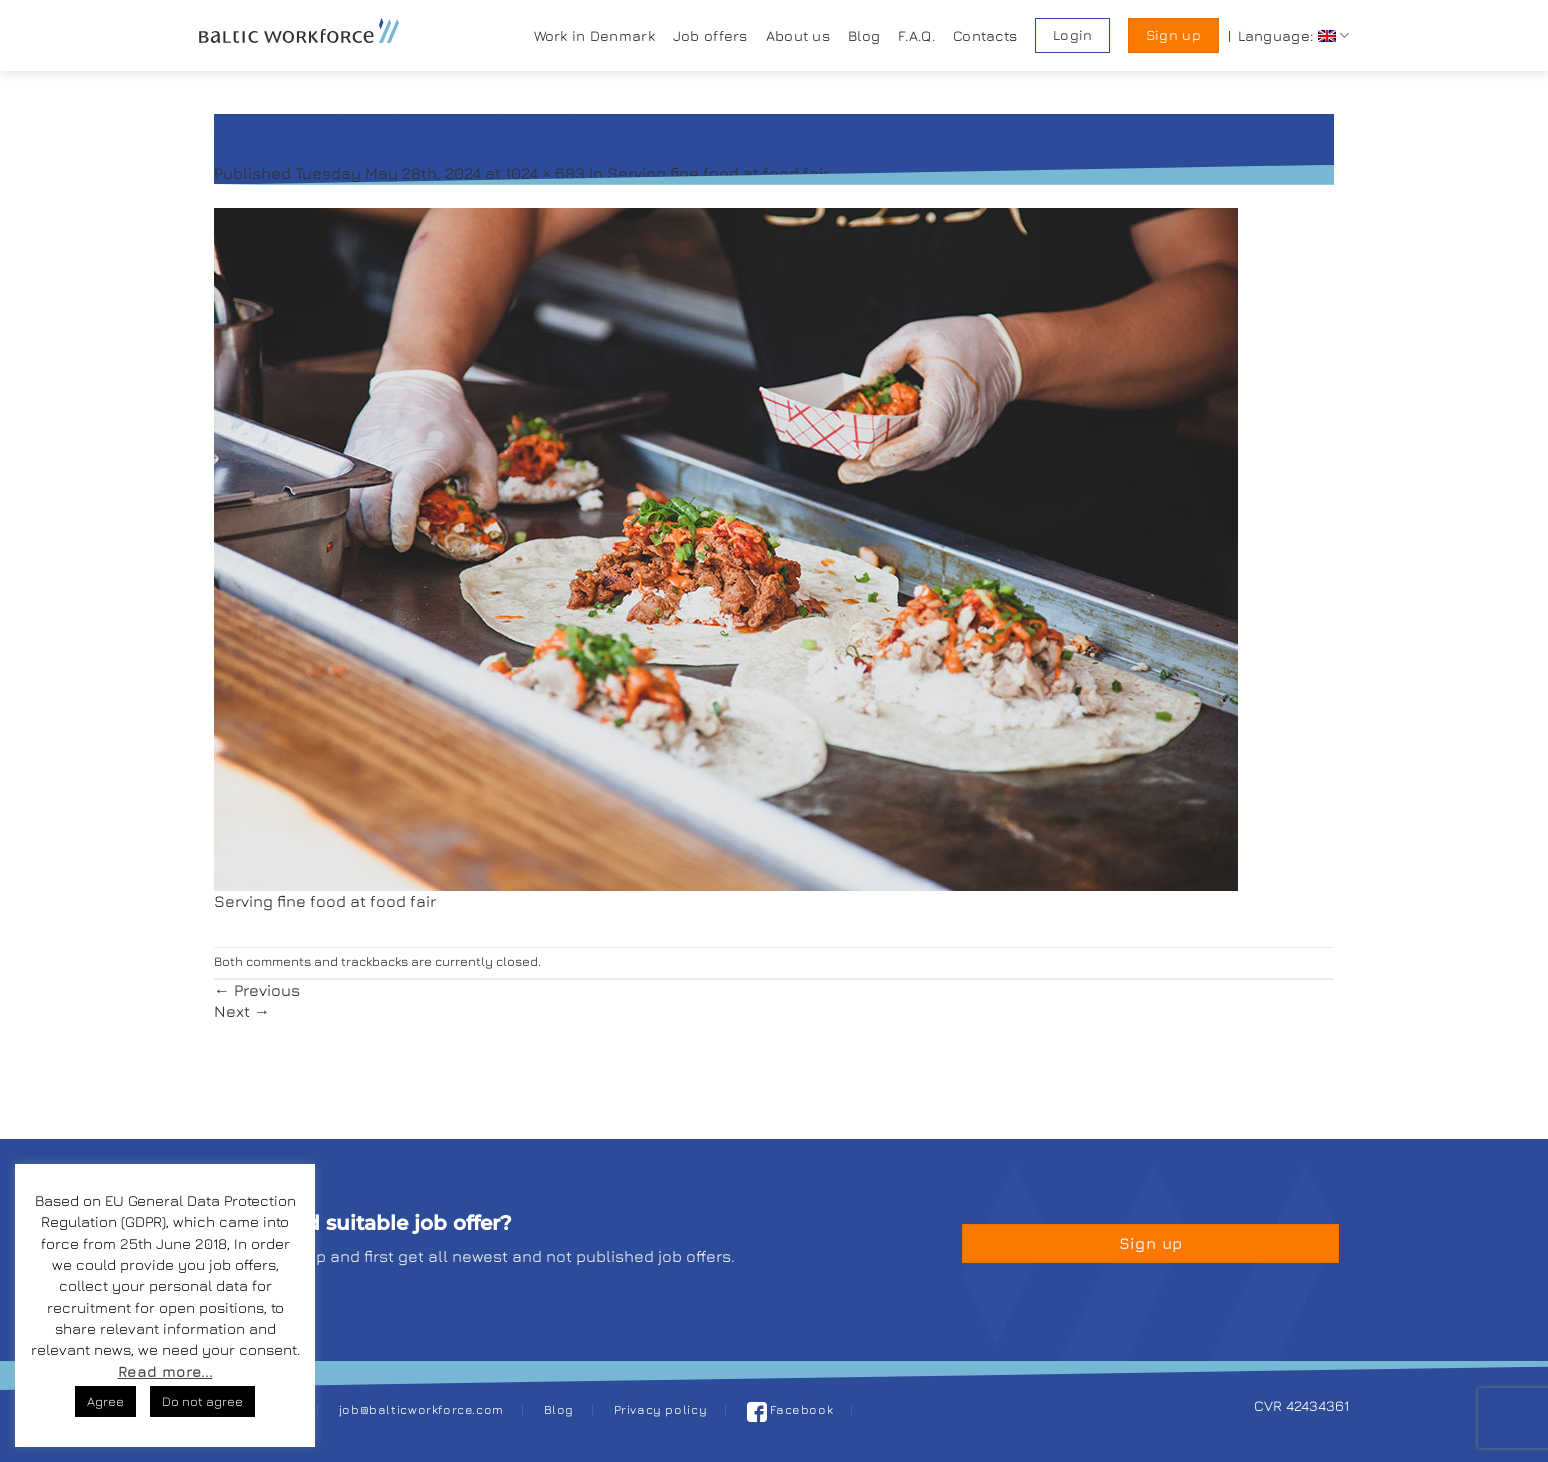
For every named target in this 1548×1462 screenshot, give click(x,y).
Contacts (985, 35)
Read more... (165, 1371)
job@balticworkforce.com (421, 1409)
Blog (864, 35)
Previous (257, 990)
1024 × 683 (545, 173)
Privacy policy (661, 1409)
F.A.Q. (916, 35)
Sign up (1173, 35)
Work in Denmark (594, 35)
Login (1072, 35)
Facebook (790, 1409)
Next (242, 1011)
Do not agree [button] (202, 1401)
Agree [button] (105, 1401)
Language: (1293, 35)
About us (798, 35)
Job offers (710, 35)
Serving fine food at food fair (718, 173)
